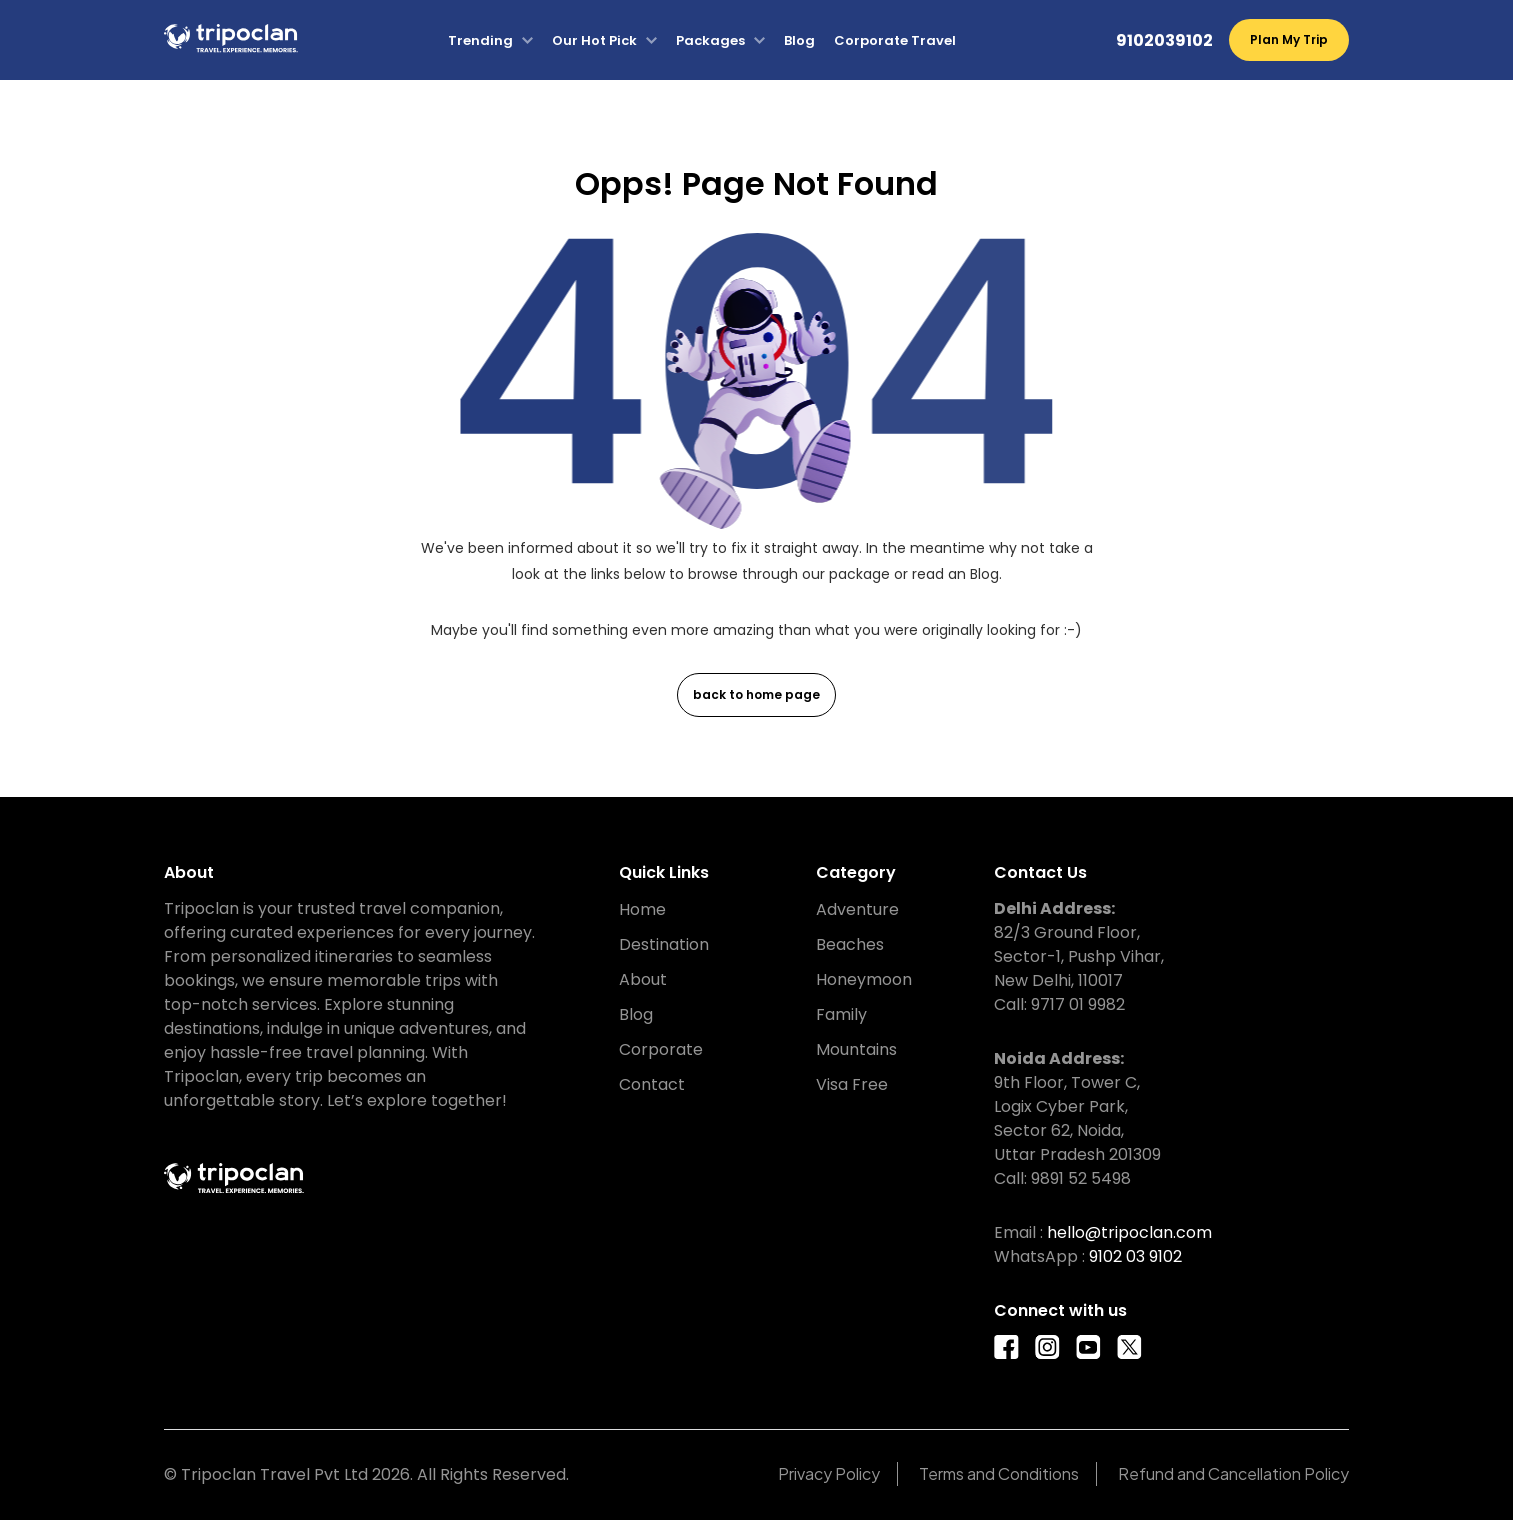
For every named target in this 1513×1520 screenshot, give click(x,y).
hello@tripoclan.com (1129, 1232)
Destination (664, 944)
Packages (710, 40)
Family (841, 1014)
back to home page (756, 694)
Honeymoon (864, 979)
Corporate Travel (895, 40)
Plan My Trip (1289, 39)
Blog (799, 40)
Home (642, 909)
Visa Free (852, 1084)
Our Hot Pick (594, 40)
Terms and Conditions (999, 1473)
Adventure (857, 909)
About (643, 979)
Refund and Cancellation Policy (1233, 1473)
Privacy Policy (829, 1473)
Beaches (850, 944)
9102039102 (1164, 40)
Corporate (661, 1049)
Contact (652, 1084)
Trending (480, 40)
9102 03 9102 (1135, 1256)
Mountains (856, 1049)
